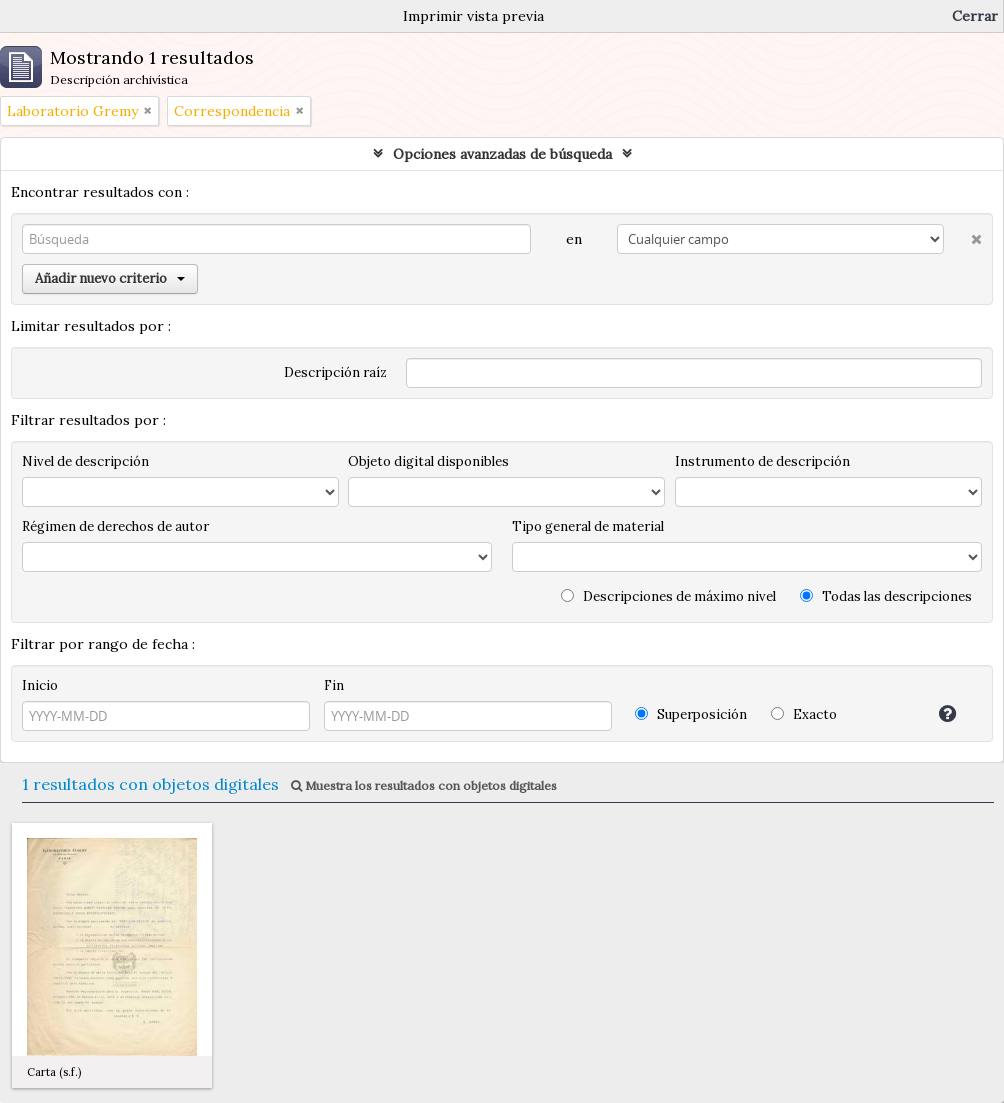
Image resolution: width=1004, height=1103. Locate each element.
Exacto (804, 714)
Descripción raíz (335, 372)
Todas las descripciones (886, 596)
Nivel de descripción (85, 461)
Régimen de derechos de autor (115, 526)
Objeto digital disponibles (428, 461)
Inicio (40, 685)
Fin (334, 685)
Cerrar (975, 16)
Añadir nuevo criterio (110, 278)
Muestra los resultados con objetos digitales (424, 785)
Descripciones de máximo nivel (668, 596)
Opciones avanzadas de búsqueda (502, 154)
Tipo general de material (588, 526)
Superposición (691, 714)
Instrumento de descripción (762, 461)
